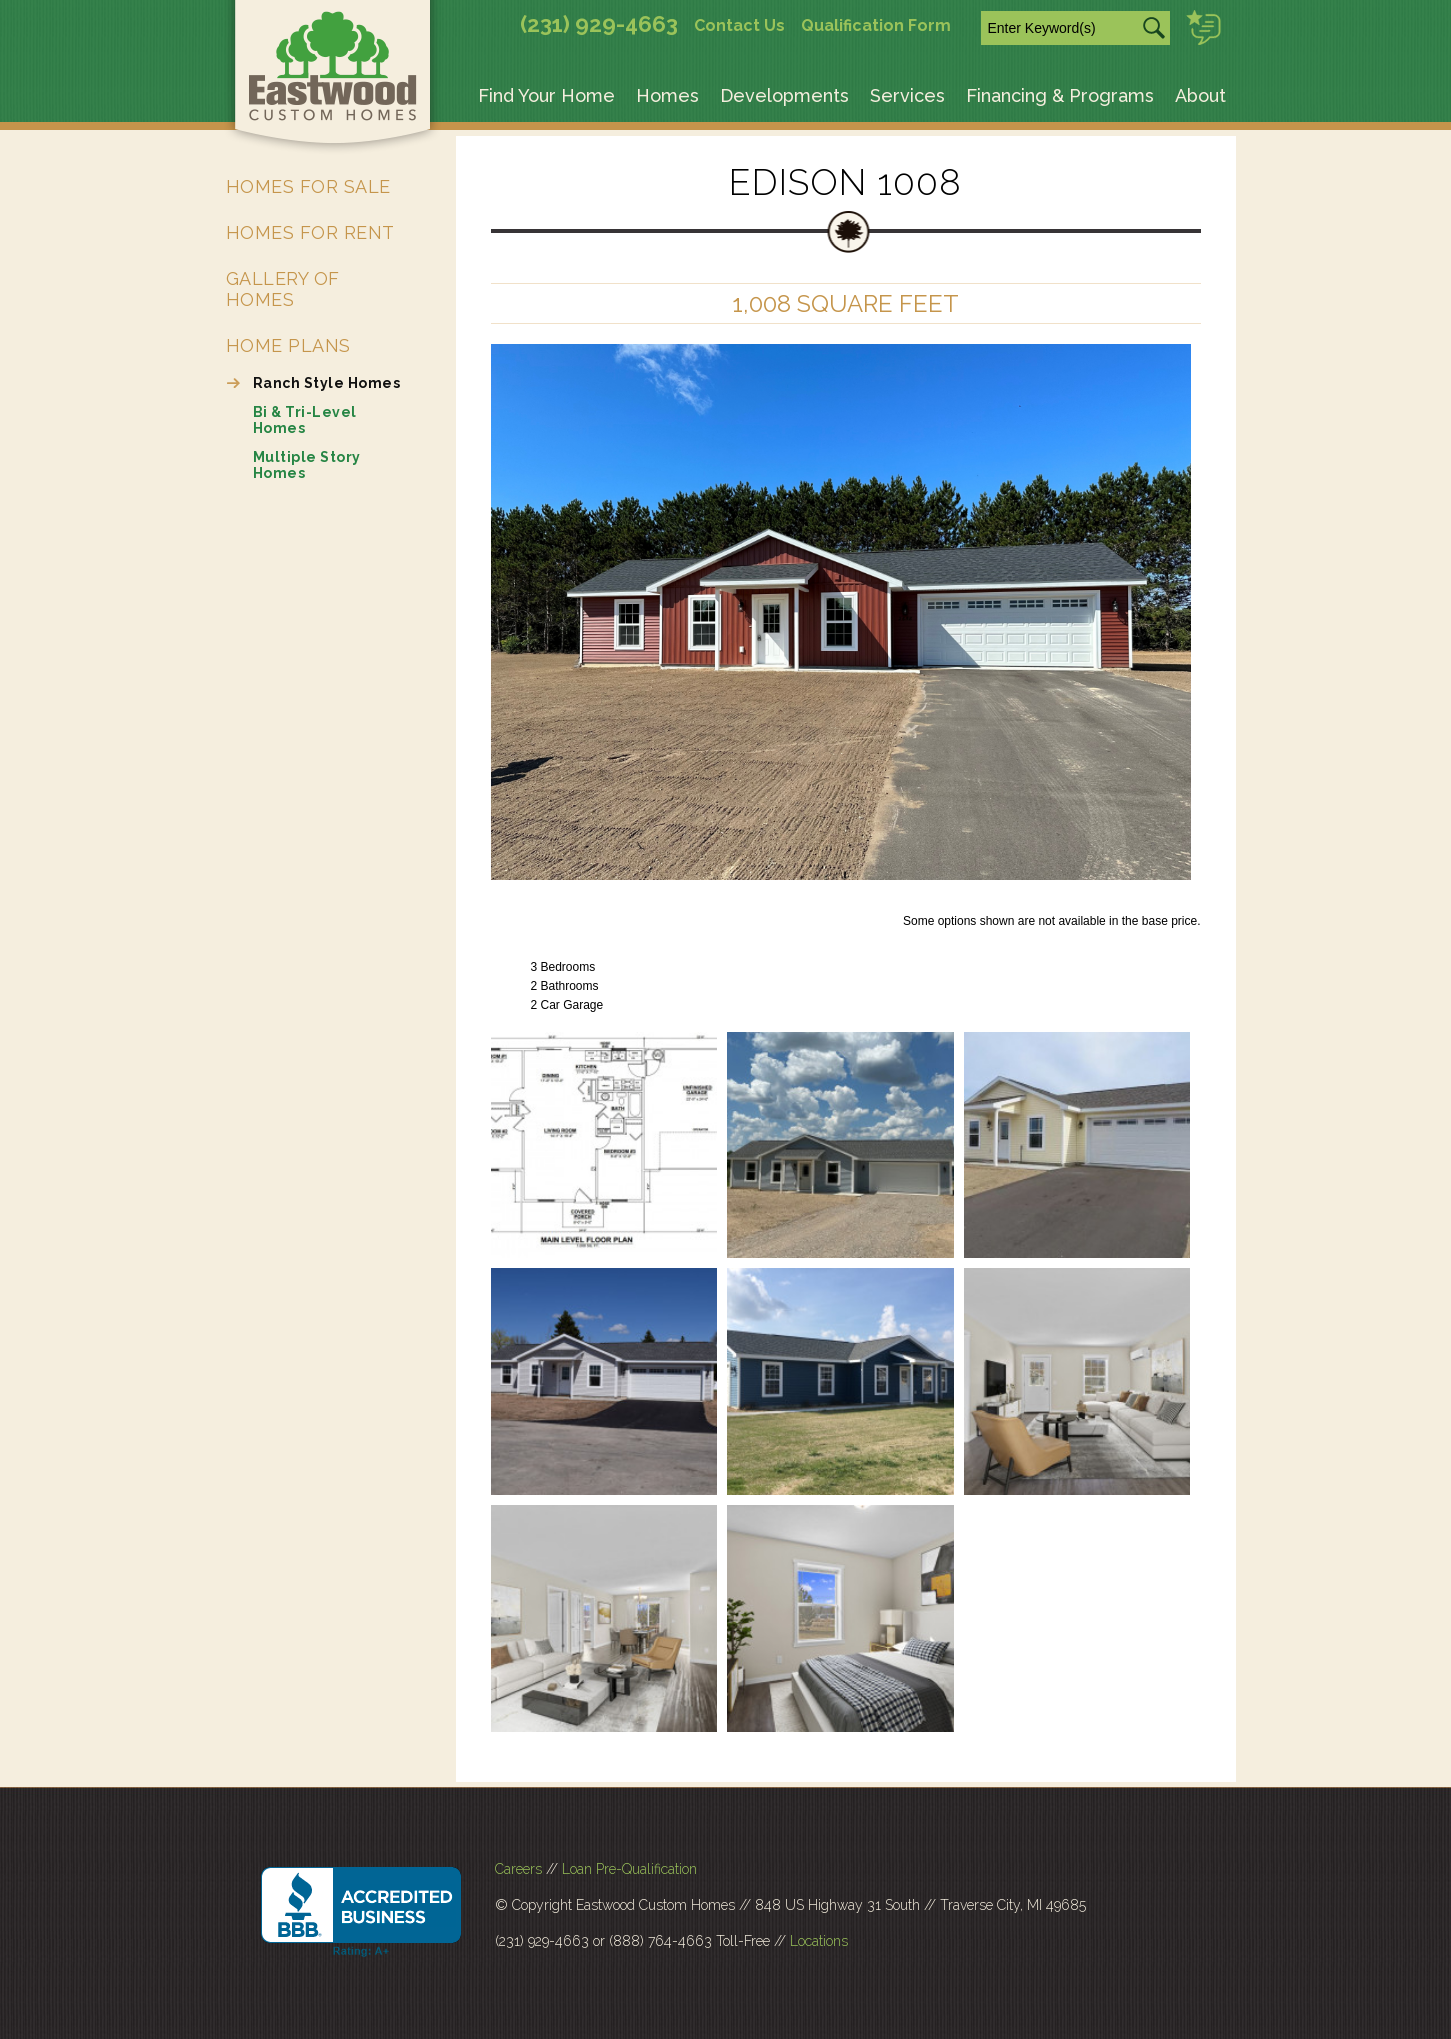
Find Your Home (546, 95)
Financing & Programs (1060, 95)
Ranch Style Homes (327, 383)
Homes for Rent (310, 232)
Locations (819, 1941)
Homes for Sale (308, 186)
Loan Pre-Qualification (629, 1869)
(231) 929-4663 (599, 24)
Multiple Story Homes (307, 465)
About (1200, 95)
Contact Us (739, 25)
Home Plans (288, 345)
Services (907, 95)
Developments (784, 95)
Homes (667, 95)
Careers (518, 1869)
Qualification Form (876, 25)
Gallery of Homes (283, 289)
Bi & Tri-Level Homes (305, 420)
